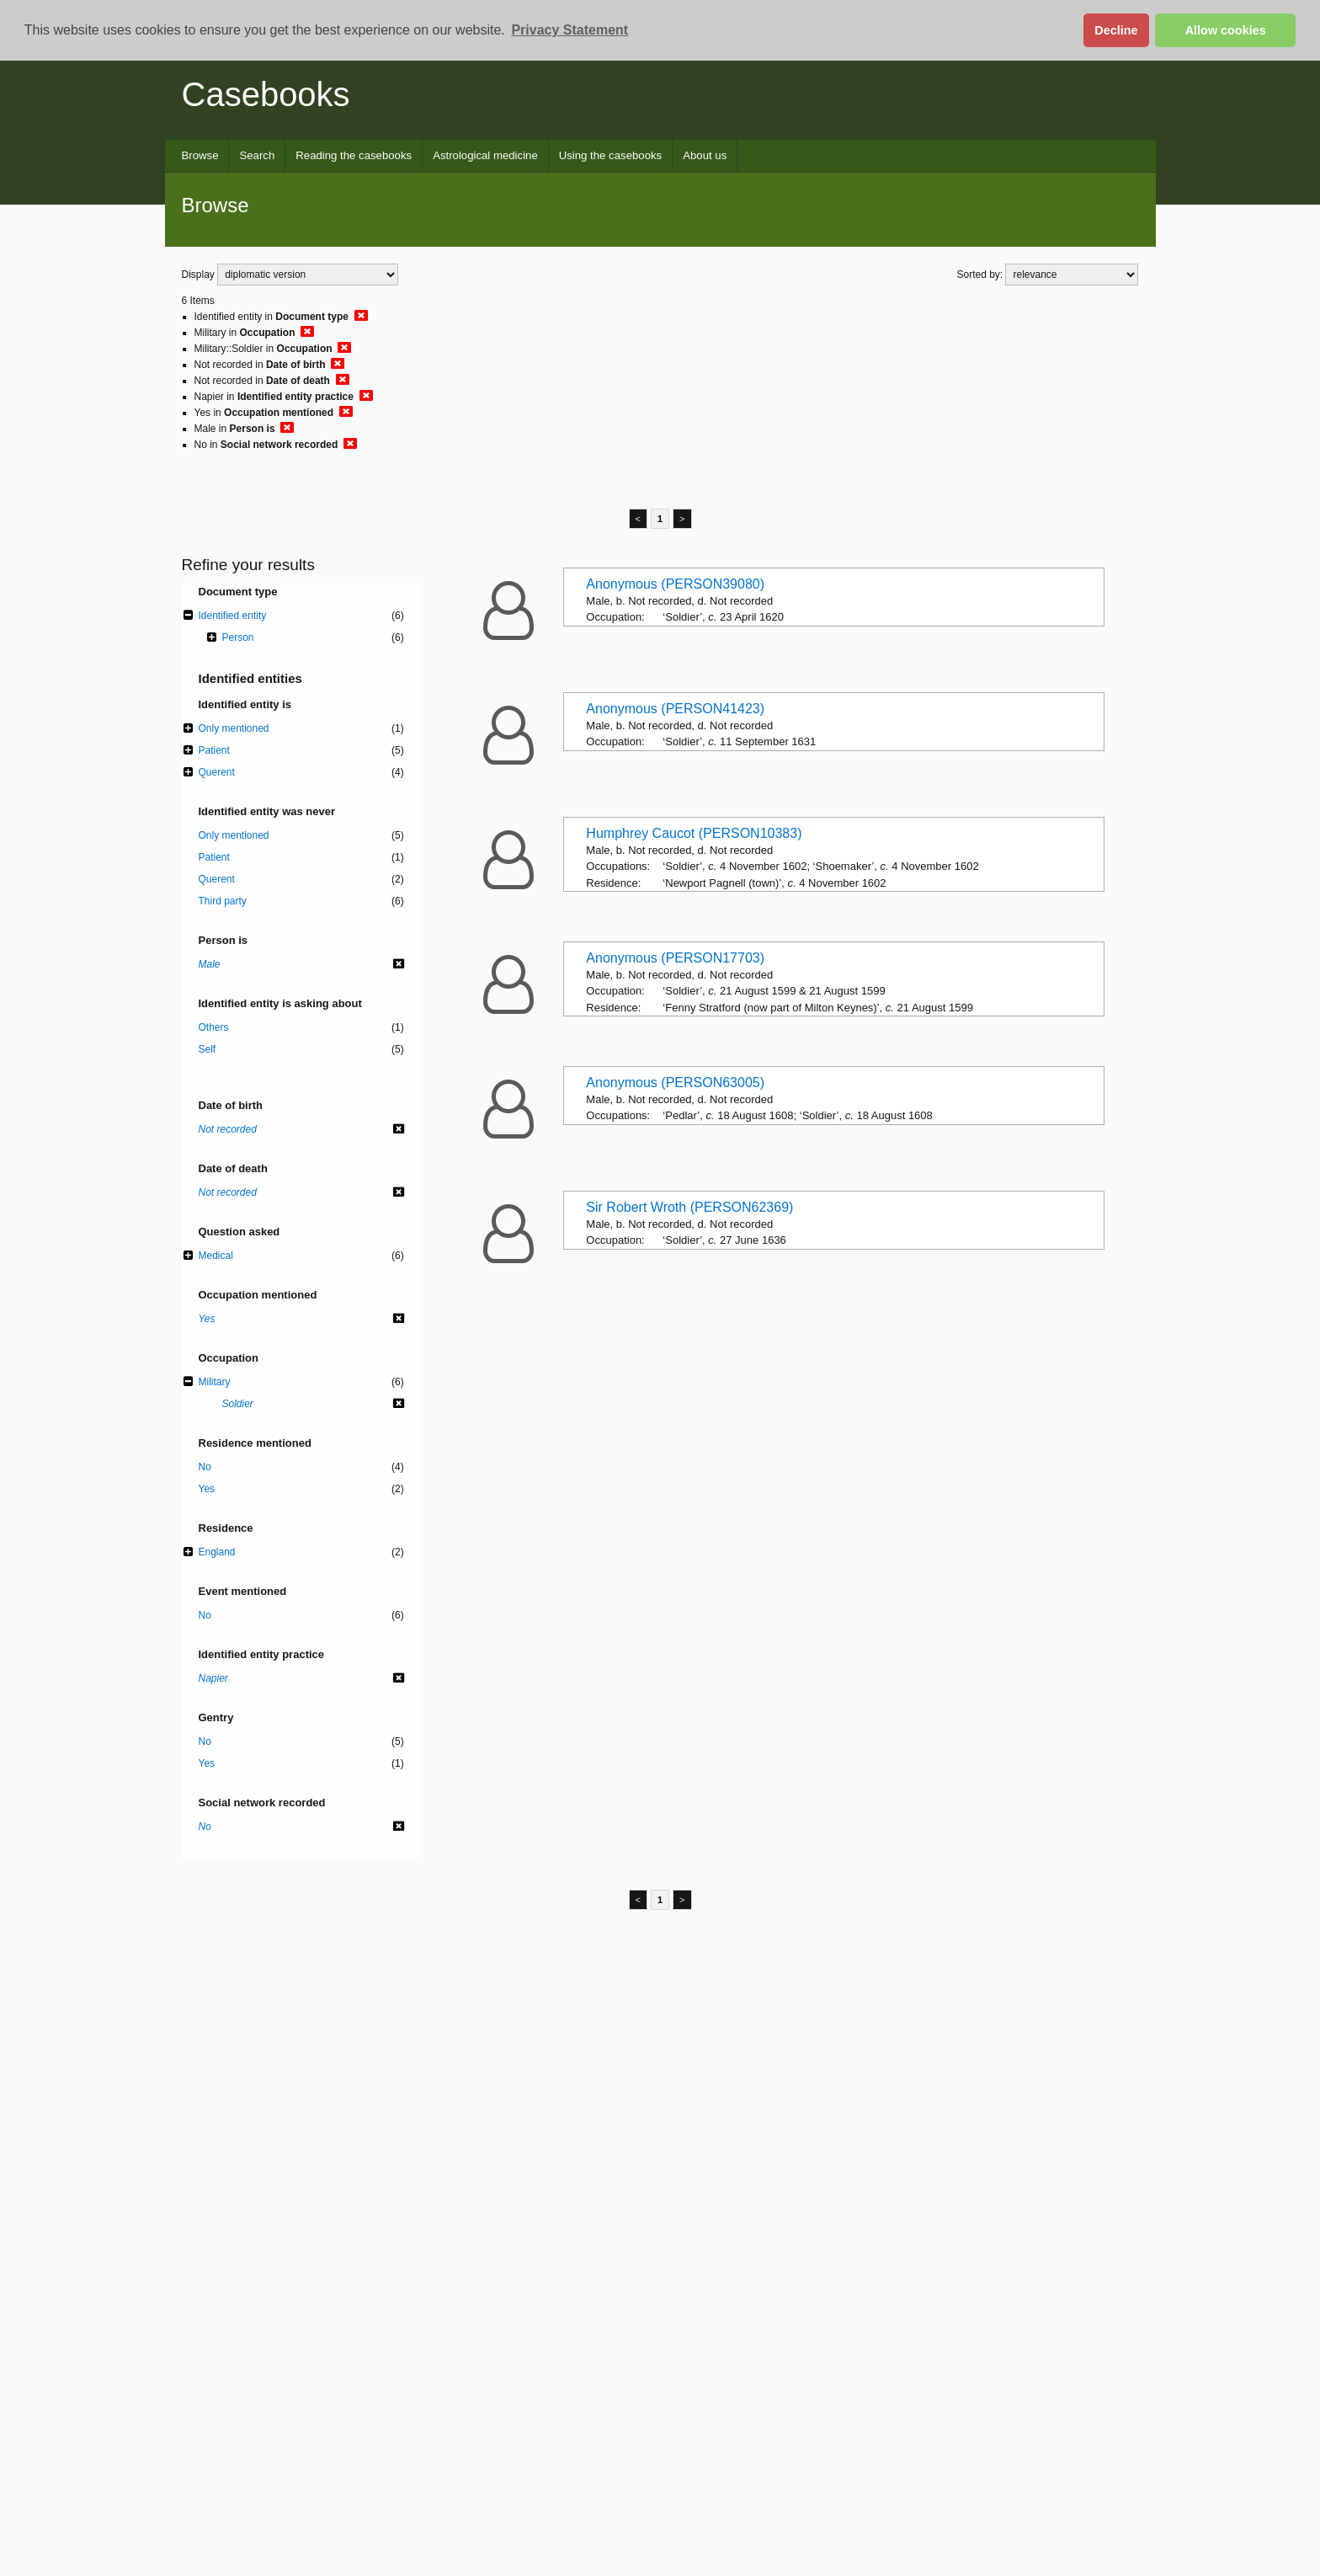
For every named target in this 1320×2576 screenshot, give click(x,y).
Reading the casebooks (353, 155)
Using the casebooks (610, 155)
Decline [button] (1115, 30)
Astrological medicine (485, 155)
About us (705, 155)
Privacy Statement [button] (569, 30)
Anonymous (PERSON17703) (675, 958)
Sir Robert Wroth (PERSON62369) (689, 1207)
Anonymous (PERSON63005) (675, 1082)
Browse (200, 155)
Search (256, 155)
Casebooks (266, 94)
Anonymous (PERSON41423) (675, 708)
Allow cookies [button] (1225, 30)
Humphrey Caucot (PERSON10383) (693, 833)
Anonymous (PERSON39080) (675, 584)
